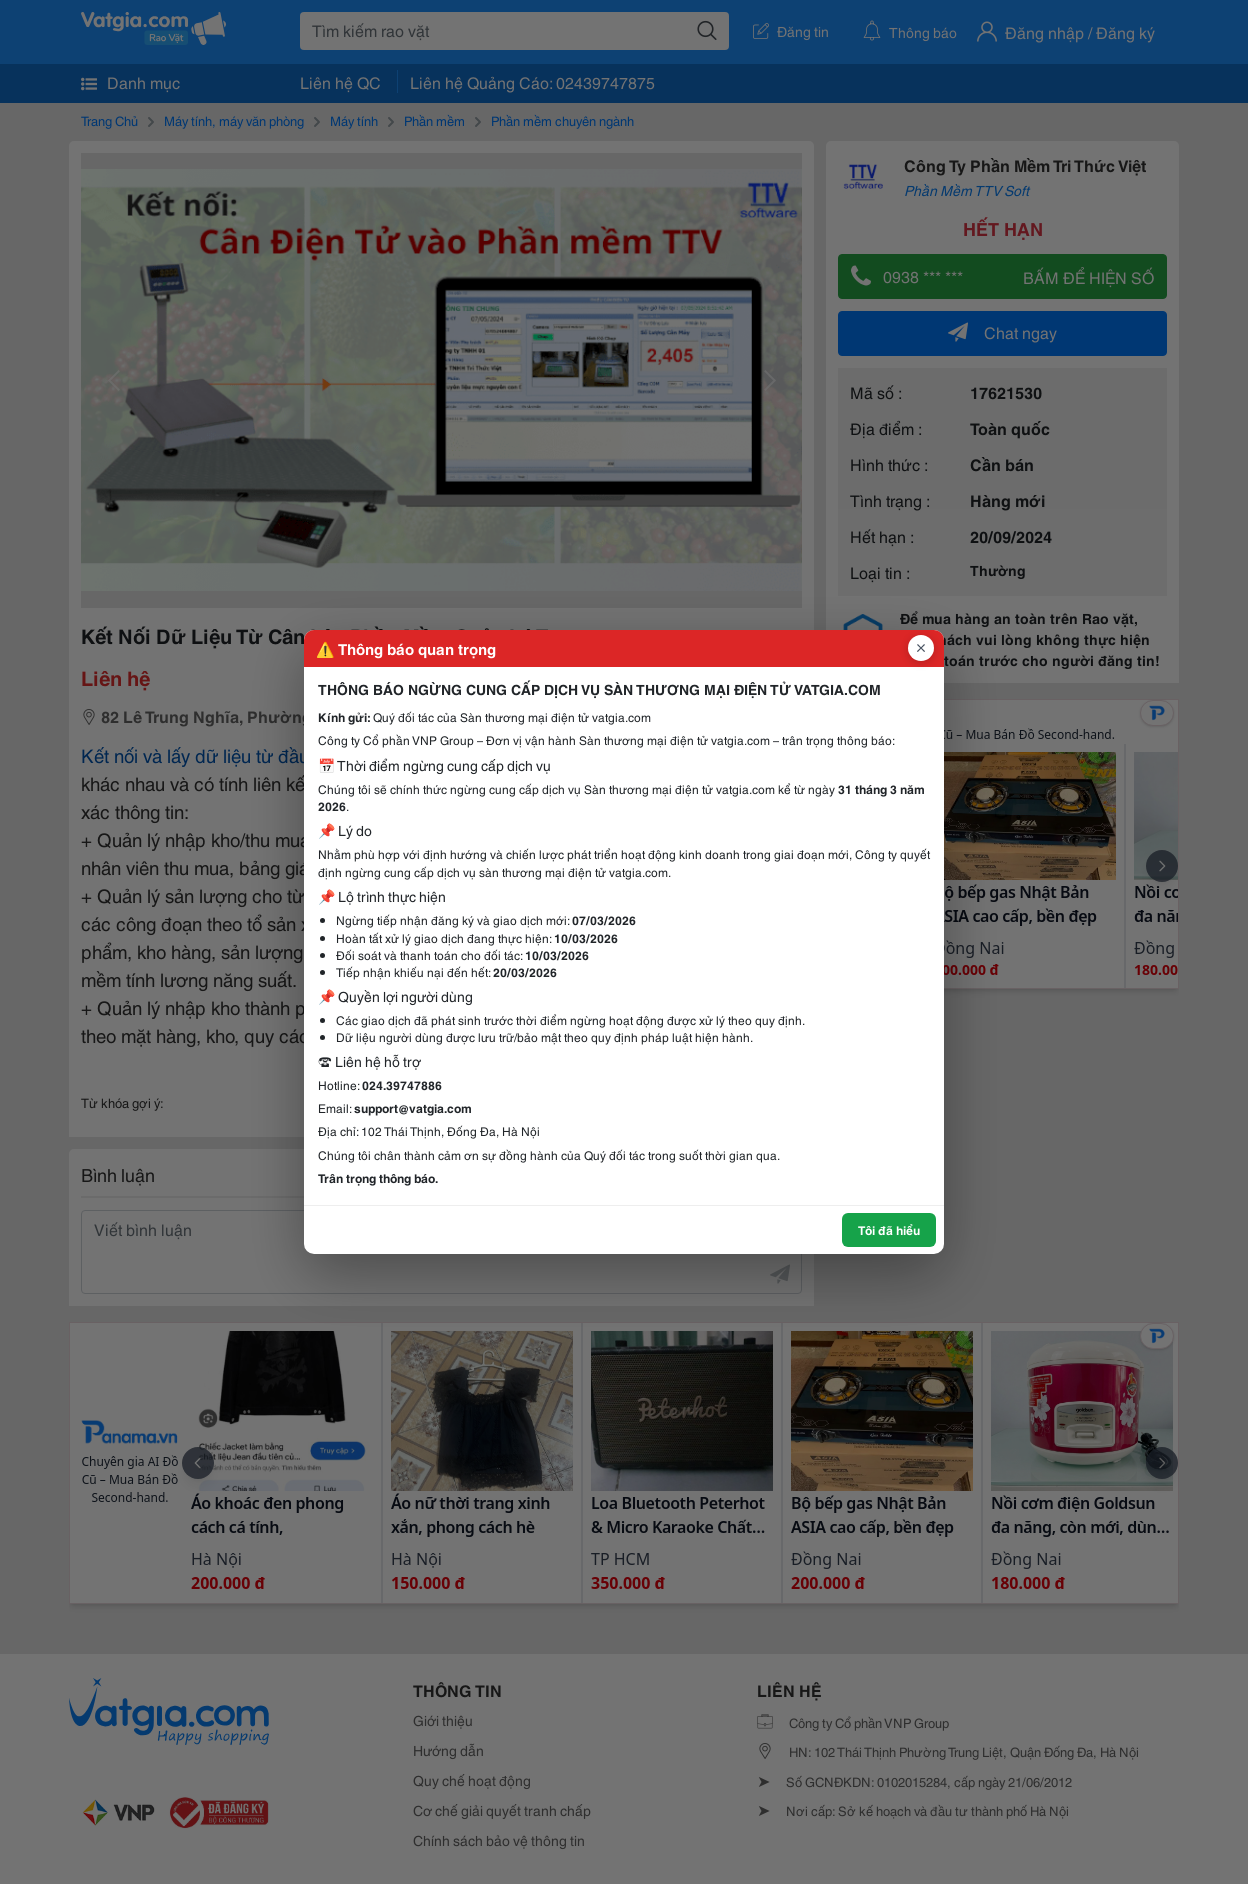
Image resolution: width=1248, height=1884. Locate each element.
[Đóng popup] (921, 648)
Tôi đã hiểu (889, 1229)
